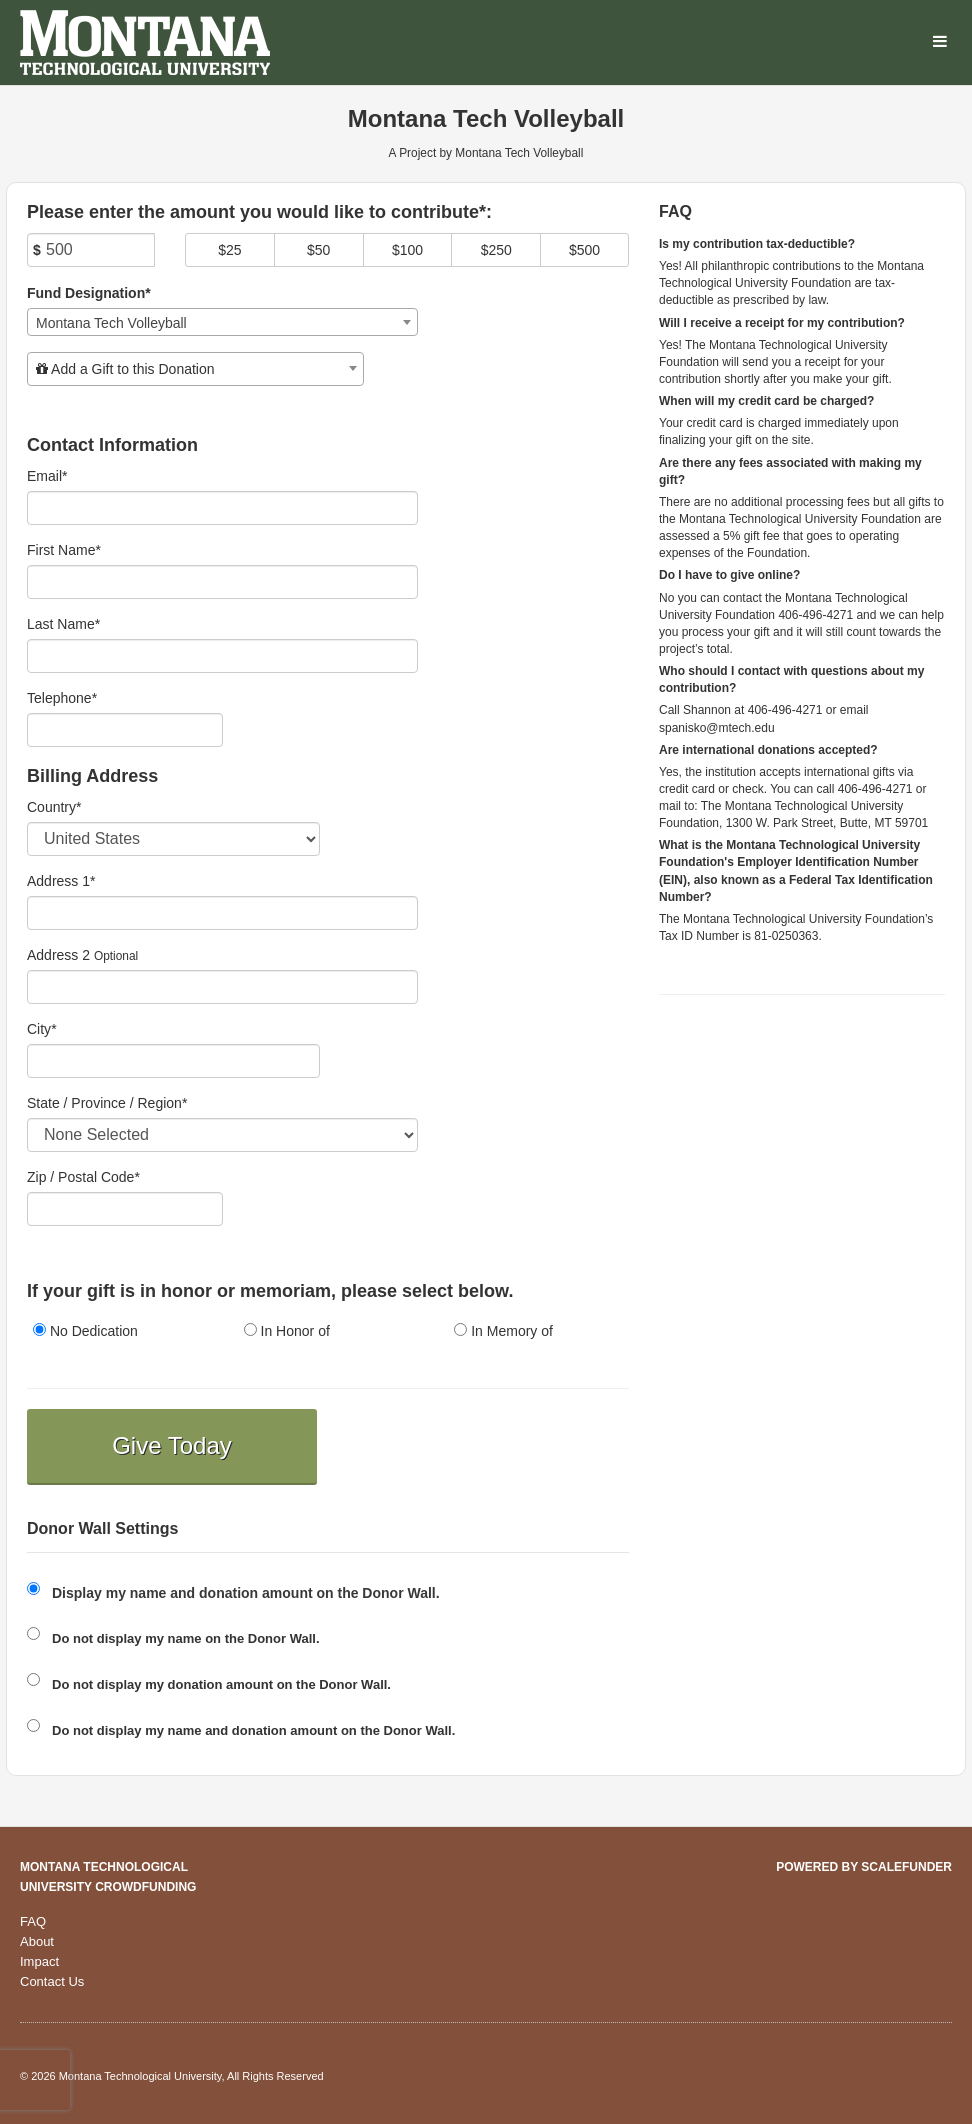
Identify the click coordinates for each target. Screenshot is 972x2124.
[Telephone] (125, 730)
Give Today (172, 1445)
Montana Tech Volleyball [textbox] (111, 323)
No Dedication (85, 1331)
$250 (496, 250)
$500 (584, 250)
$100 (407, 250)
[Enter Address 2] (222, 987)
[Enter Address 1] (222, 913)
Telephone (62, 698)
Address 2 (58, 955)
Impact (39, 1961)
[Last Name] (222, 656)
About (37, 1941)
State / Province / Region (107, 1103)
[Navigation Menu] (939, 42)
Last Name (63, 624)
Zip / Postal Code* (83, 1177)
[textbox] (195, 369)
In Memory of (503, 1331)
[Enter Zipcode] (125, 1209)
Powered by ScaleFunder (864, 1867)
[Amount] (91, 250)
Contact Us (52, 1981)
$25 (229, 250)
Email (47, 476)
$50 (318, 250)
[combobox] (222, 322)
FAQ (33, 1921)
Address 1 (61, 881)
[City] (173, 1061)
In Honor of (287, 1331)
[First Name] (222, 582)
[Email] (222, 508)
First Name (64, 550)
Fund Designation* (89, 293)
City (42, 1029)
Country (54, 807)
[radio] (117, 1332)
